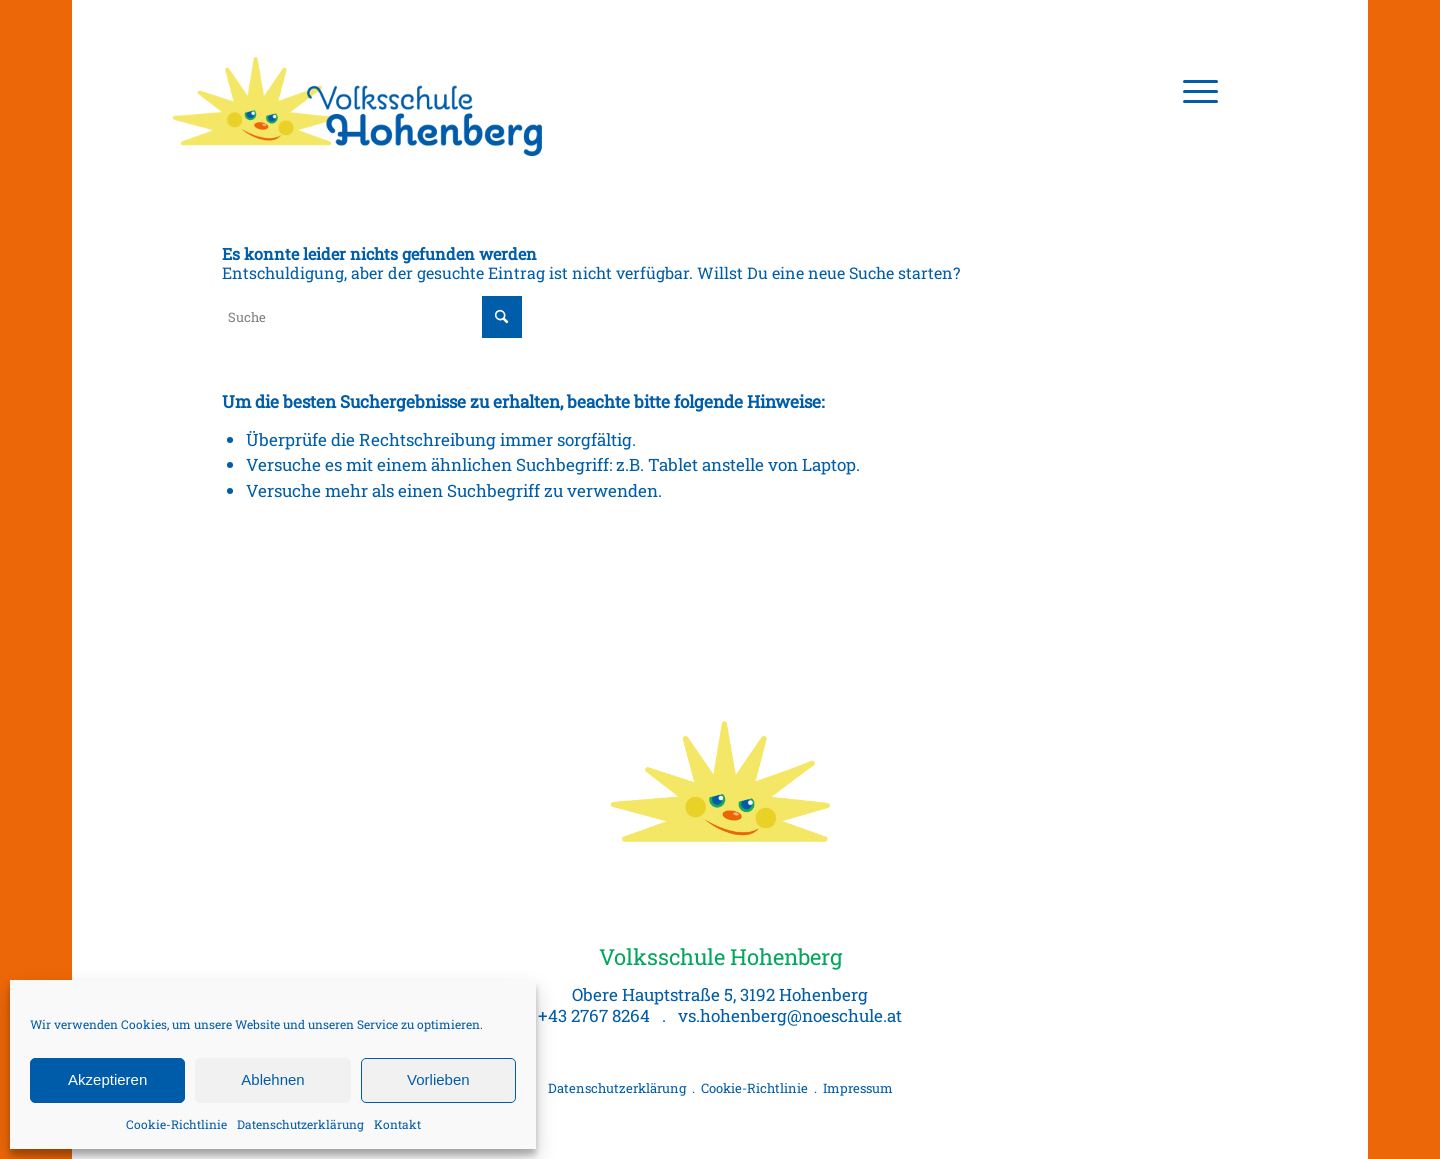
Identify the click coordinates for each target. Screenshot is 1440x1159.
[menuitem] (1194, 90)
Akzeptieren (107, 1079)
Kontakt (397, 1124)
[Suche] (372, 317)
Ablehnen (272, 1079)
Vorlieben (438, 1079)
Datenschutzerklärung (300, 1124)
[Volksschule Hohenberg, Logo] (359, 90)
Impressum (858, 1088)
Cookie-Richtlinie (176, 1124)
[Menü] (1194, 90)
